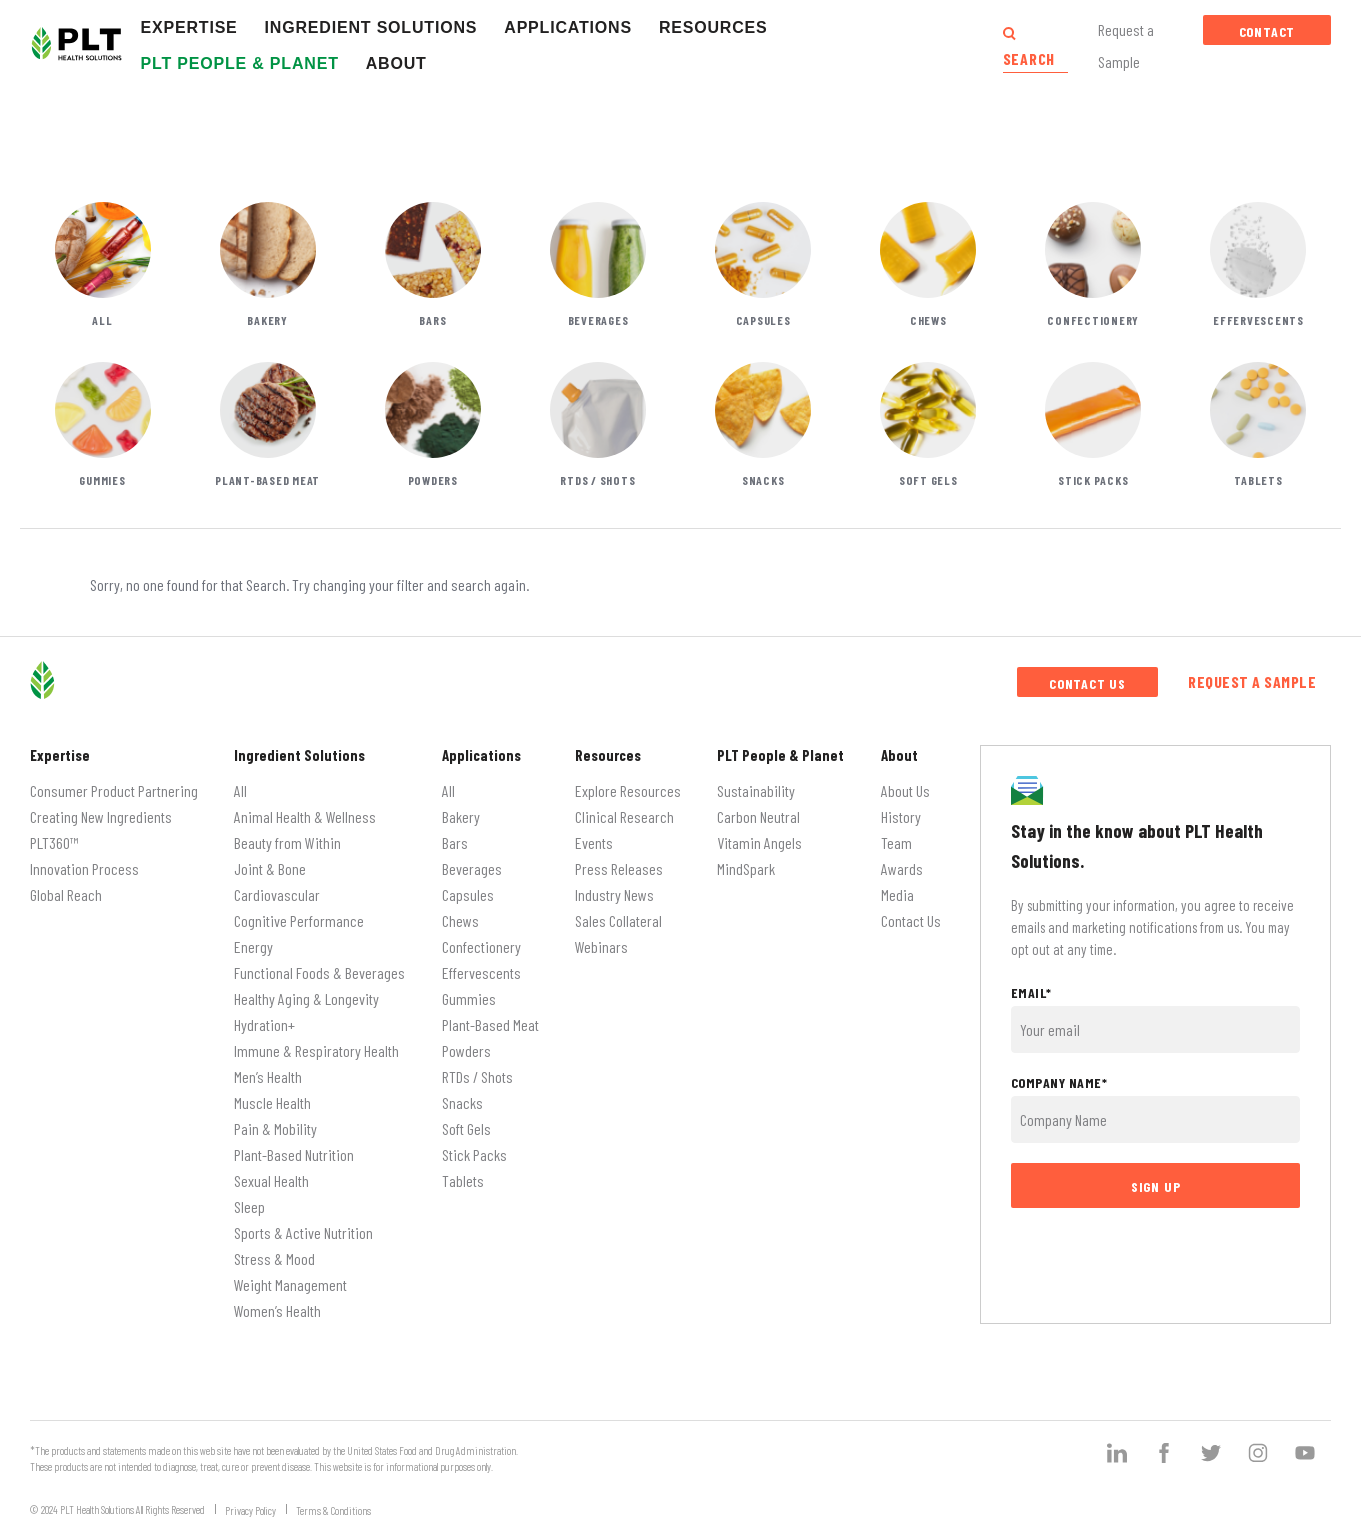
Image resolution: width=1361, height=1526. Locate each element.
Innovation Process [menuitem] (84, 868)
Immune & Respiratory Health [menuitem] (316, 1050)
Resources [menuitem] (608, 755)
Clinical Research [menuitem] (624, 816)
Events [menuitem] (594, 842)
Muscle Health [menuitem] (272, 1102)
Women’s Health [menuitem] (277, 1310)
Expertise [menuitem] (60, 755)
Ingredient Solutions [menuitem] (299, 755)
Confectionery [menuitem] (481, 946)
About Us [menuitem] (905, 790)
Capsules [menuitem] (468, 894)
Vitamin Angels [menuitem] (759, 842)
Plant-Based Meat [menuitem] (490, 1024)
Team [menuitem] (896, 842)
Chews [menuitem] (460, 920)
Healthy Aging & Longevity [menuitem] (306, 998)
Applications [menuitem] (481, 755)
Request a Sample (1252, 681)
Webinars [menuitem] (601, 946)
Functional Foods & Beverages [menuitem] (319, 972)
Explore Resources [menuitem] (628, 790)
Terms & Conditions (333, 1510)
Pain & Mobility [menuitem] (275, 1128)
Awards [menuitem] (902, 868)
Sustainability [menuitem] (756, 790)
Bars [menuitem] (455, 842)
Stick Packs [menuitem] (474, 1154)
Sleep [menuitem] (249, 1206)
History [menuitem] (901, 816)
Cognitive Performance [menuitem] (299, 920)
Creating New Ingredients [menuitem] (101, 816)
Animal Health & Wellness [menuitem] (305, 816)
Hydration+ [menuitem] (264, 1024)
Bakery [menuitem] (461, 816)
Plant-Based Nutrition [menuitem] (294, 1154)
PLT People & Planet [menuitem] (780, 755)
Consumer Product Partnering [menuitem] (114, 790)
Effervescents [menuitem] (481, 972)
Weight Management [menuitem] (290, 1284)
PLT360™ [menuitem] (54, 842)
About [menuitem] (899, 755)
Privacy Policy (250, 1510)
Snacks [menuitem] (462, 1102)
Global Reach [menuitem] (66, 894)
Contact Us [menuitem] (911, 920)
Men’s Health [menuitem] (268, 1076)
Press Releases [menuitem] (619, 868)
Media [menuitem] (897, 894)
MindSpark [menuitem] (746, 868)
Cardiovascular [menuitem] (277, 894)
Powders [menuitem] (466, 1050)
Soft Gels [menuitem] (466, 1128)
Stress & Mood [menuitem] (274, 1258)
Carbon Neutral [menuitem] (758, 816)
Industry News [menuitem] (614, 894)
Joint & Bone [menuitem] (270, 868)
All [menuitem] (240, 790)
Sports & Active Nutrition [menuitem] (303, 1232)
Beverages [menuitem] (472, 868)
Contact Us (1267, 34)
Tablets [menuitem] (463, 1180)
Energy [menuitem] (253, 946)
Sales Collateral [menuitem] (618, 920)
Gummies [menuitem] (469, 998)
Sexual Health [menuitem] (271, 1180)
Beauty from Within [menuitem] (287, 842)
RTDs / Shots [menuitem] (477, 1076)
